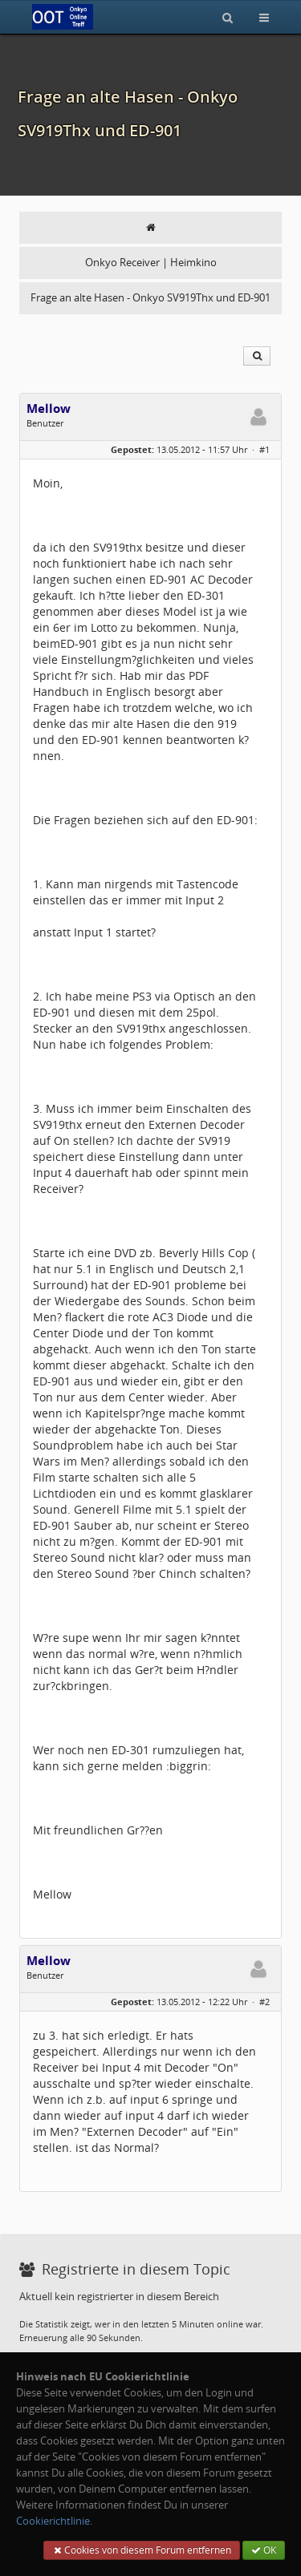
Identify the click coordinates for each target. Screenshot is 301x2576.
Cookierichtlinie (53, 2521)
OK (263, 2550)
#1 (264, 449)
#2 (264, 2002)
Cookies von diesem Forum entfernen (141, 2550)
